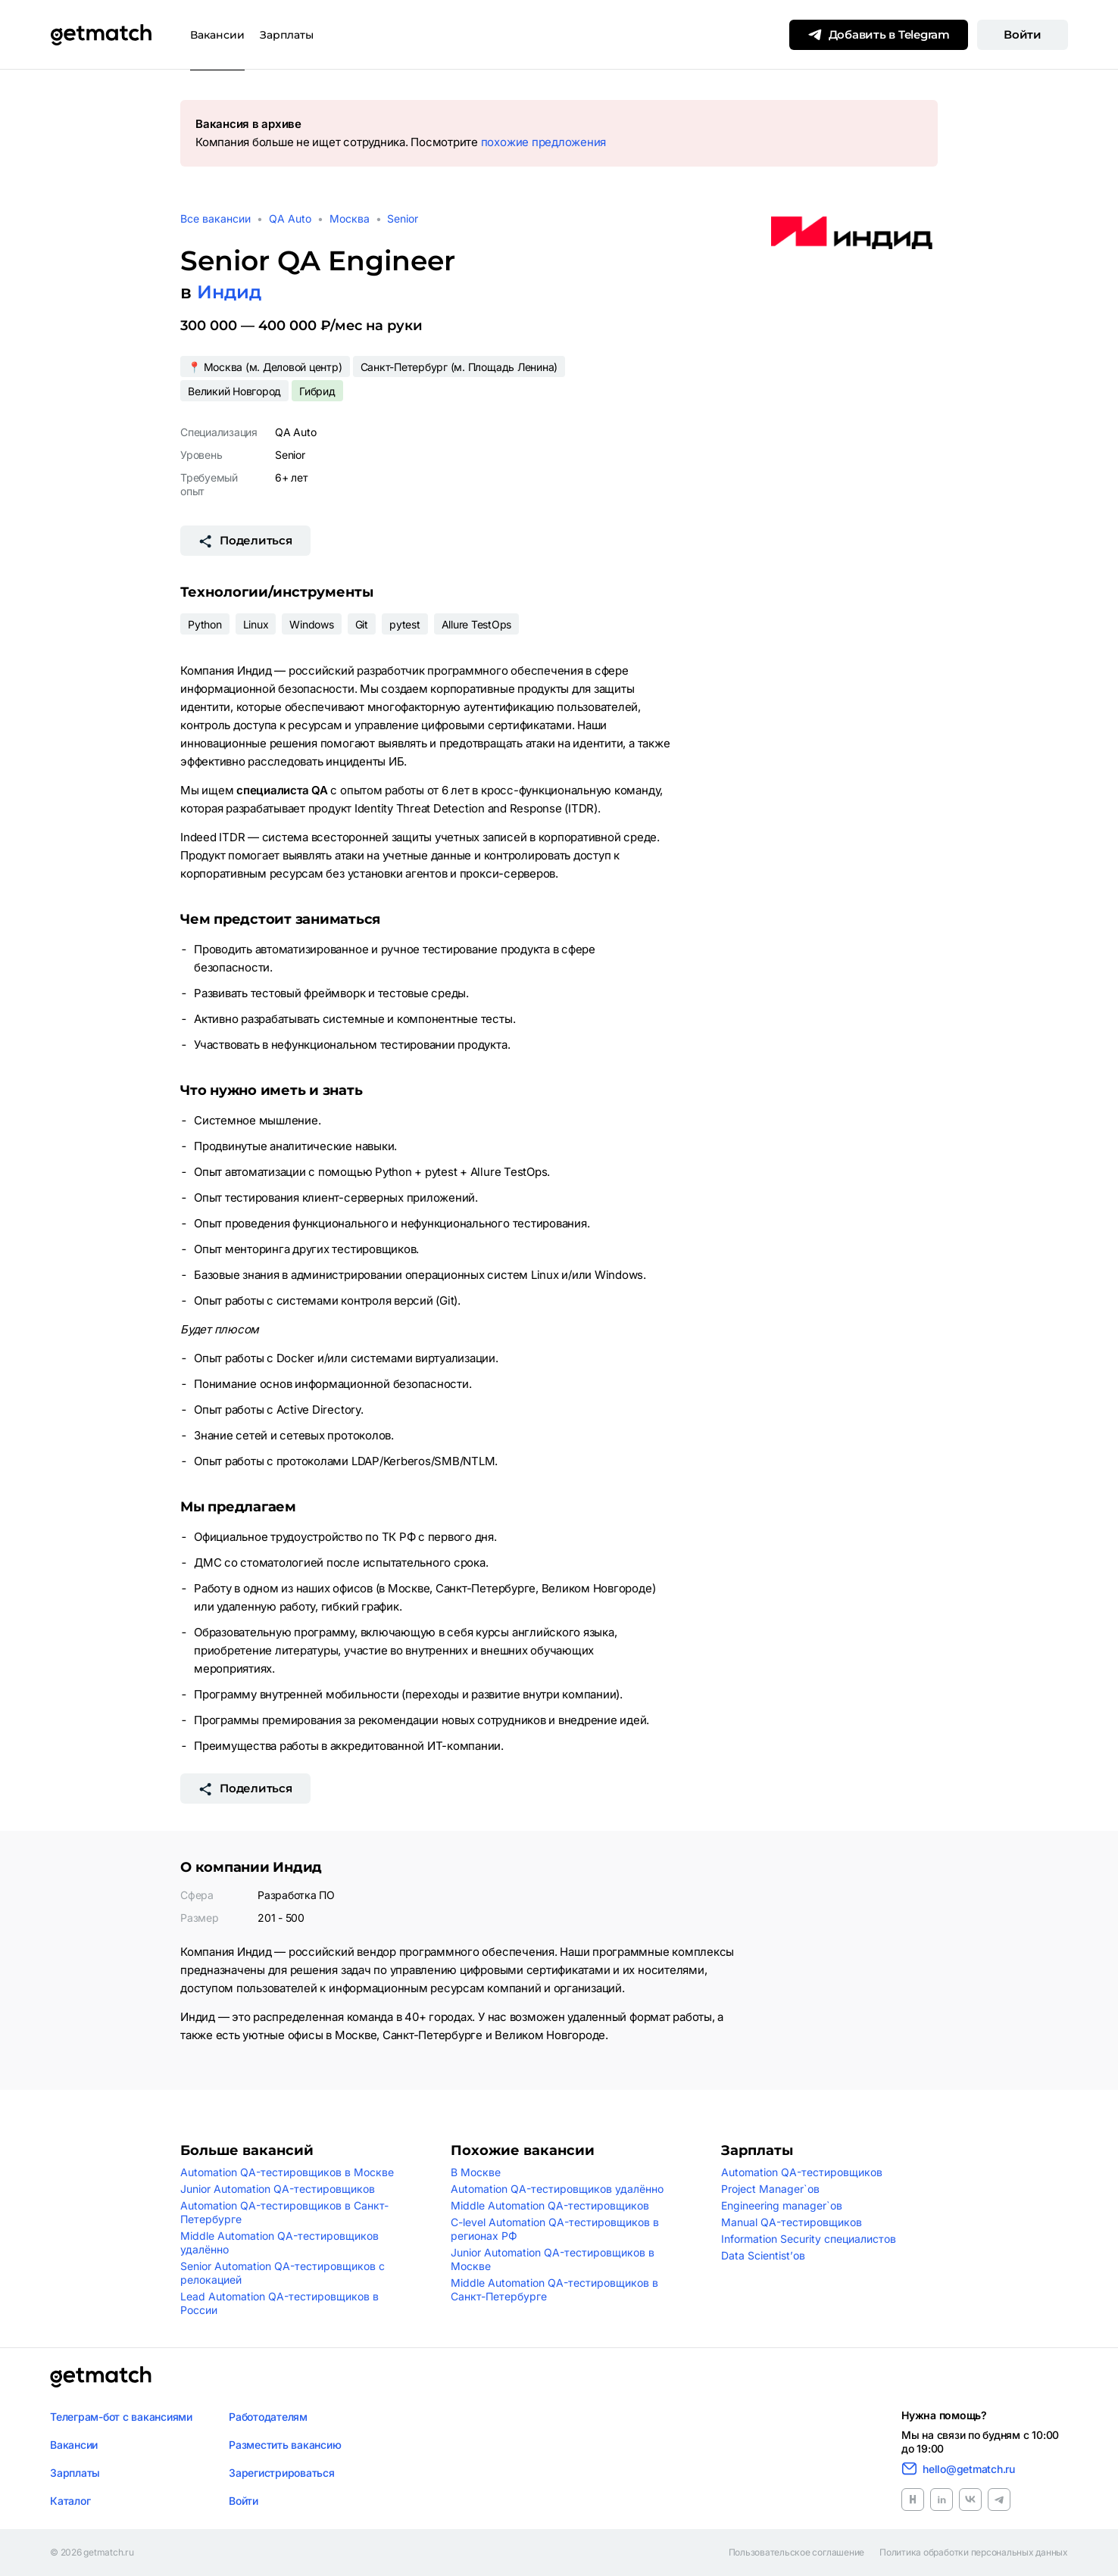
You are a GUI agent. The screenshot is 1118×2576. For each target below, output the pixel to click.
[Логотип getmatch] (100, 2376)
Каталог (70, 2500)
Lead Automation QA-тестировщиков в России (279, 2303)
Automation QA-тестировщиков (801, 2172)
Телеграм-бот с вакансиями (121, 2416)
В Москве (476, 2172)
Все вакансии (215, 218)
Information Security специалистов (808, 2238)
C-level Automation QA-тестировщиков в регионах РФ (555, 2229)
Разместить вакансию (285, 2444)
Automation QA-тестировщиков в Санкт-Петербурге (284, 2212)
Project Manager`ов (770, 2188)
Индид (229, 292)
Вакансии (217, 35)
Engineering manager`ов (781, 2205)
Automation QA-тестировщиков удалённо (557, 2188)
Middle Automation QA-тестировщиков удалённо (279, 2242)
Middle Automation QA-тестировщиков (550, 2205)
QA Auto (290, 218)
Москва (349, 218)
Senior (402, 218)
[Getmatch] (100, 34)
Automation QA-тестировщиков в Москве (287, 2172)
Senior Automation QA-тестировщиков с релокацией (282, 2272)
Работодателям (268, 2416)
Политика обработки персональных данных (973, 2552)
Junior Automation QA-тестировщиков (277, 2188)
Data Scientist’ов (763, 2255)
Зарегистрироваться (282, 2472)
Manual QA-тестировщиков (791, 2222)
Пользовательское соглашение (797, 2552)
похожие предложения (543, 142)
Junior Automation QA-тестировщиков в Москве (552, 2259)
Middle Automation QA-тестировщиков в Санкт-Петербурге (554, 2289)
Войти (1022, 34)
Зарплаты (287, 35)
